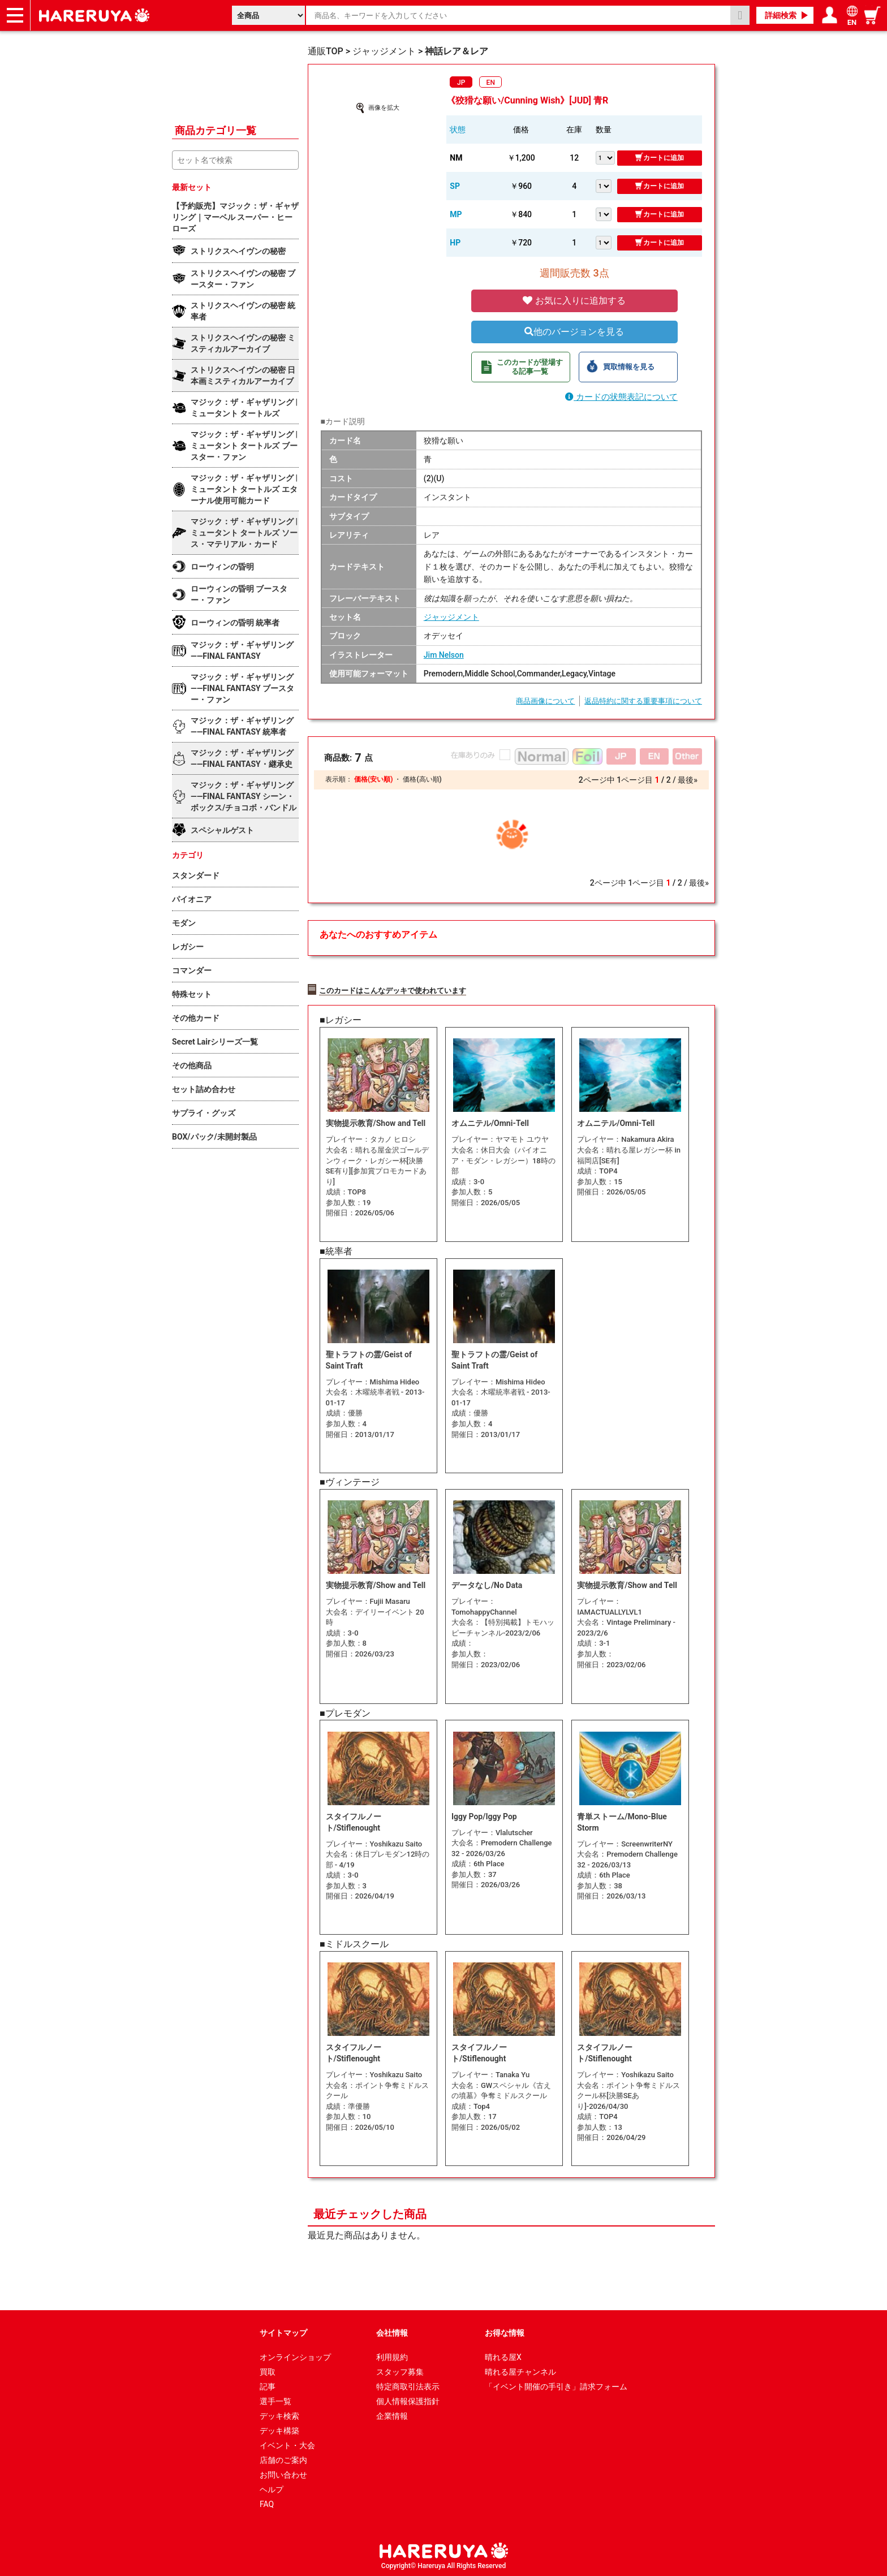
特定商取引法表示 (408, 2384)
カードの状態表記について (621, 397)
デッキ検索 (279, 2414)
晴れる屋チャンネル (520, 2370)
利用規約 (392, 2355)
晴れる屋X (503, 2355)
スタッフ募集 (400, 2370)
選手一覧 (275, 2399)
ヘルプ (271, 2487)
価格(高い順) (422, 779)
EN (490, 83)
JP (461, 83)
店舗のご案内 (283, 2458)
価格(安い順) (373, 779)
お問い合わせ (283, 2473)
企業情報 (392, 2414)
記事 (267, 2384)
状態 (458, 129)
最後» (687, 779)
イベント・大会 (287, 2443)
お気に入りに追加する (574, 300)
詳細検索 (780, 15)
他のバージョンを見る (574, 331)
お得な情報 (504, 2331)
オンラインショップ (295, 2355)
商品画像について (545, 701)
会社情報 (392, 2331)
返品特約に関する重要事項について (643, 701)
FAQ (267, 2502)
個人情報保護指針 (408, 2399)
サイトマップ (283, 2331)
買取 (267, 2370)
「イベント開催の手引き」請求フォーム (556, 2384)
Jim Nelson (444, 654)
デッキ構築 (279, 2428)
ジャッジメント (451, 617)
